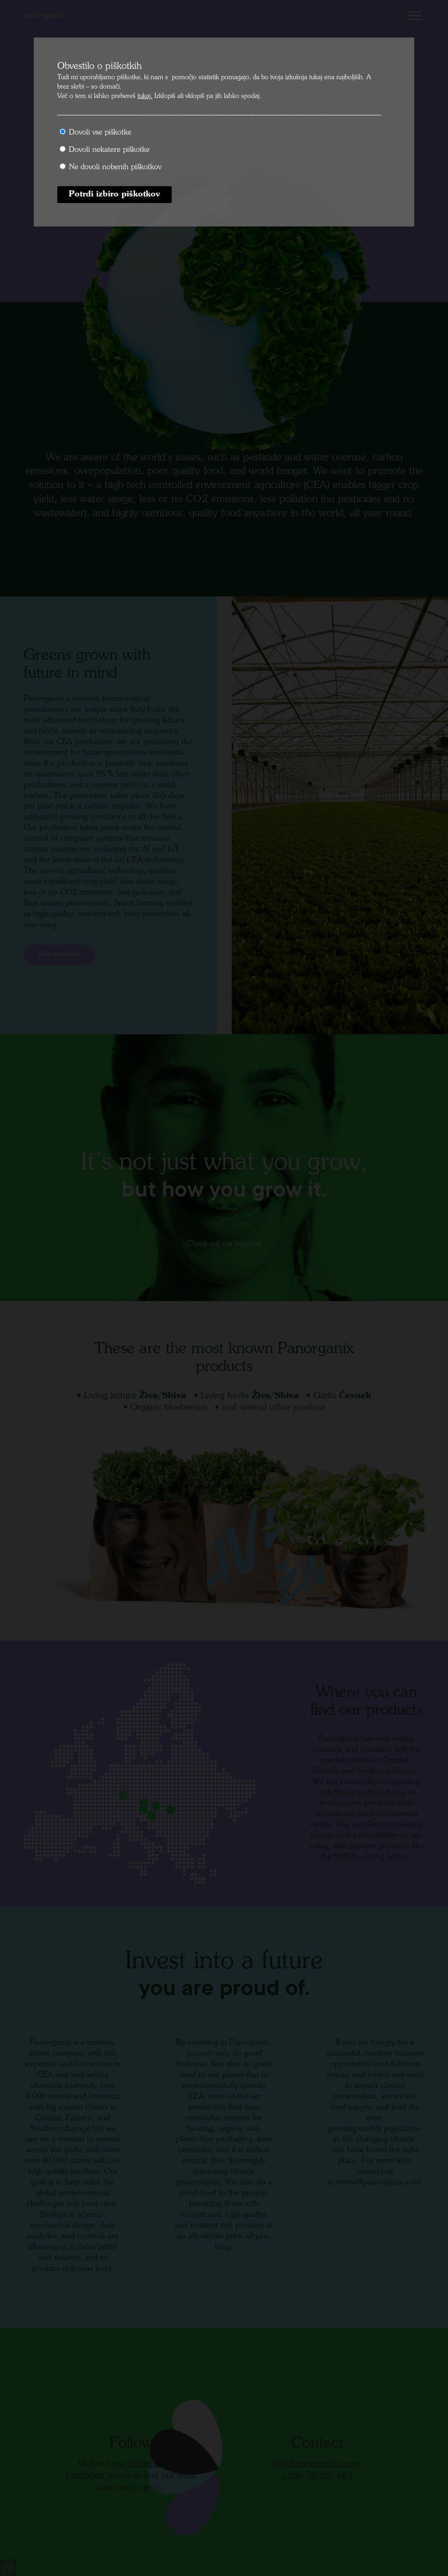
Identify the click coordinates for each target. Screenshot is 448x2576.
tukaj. (144, 96)
